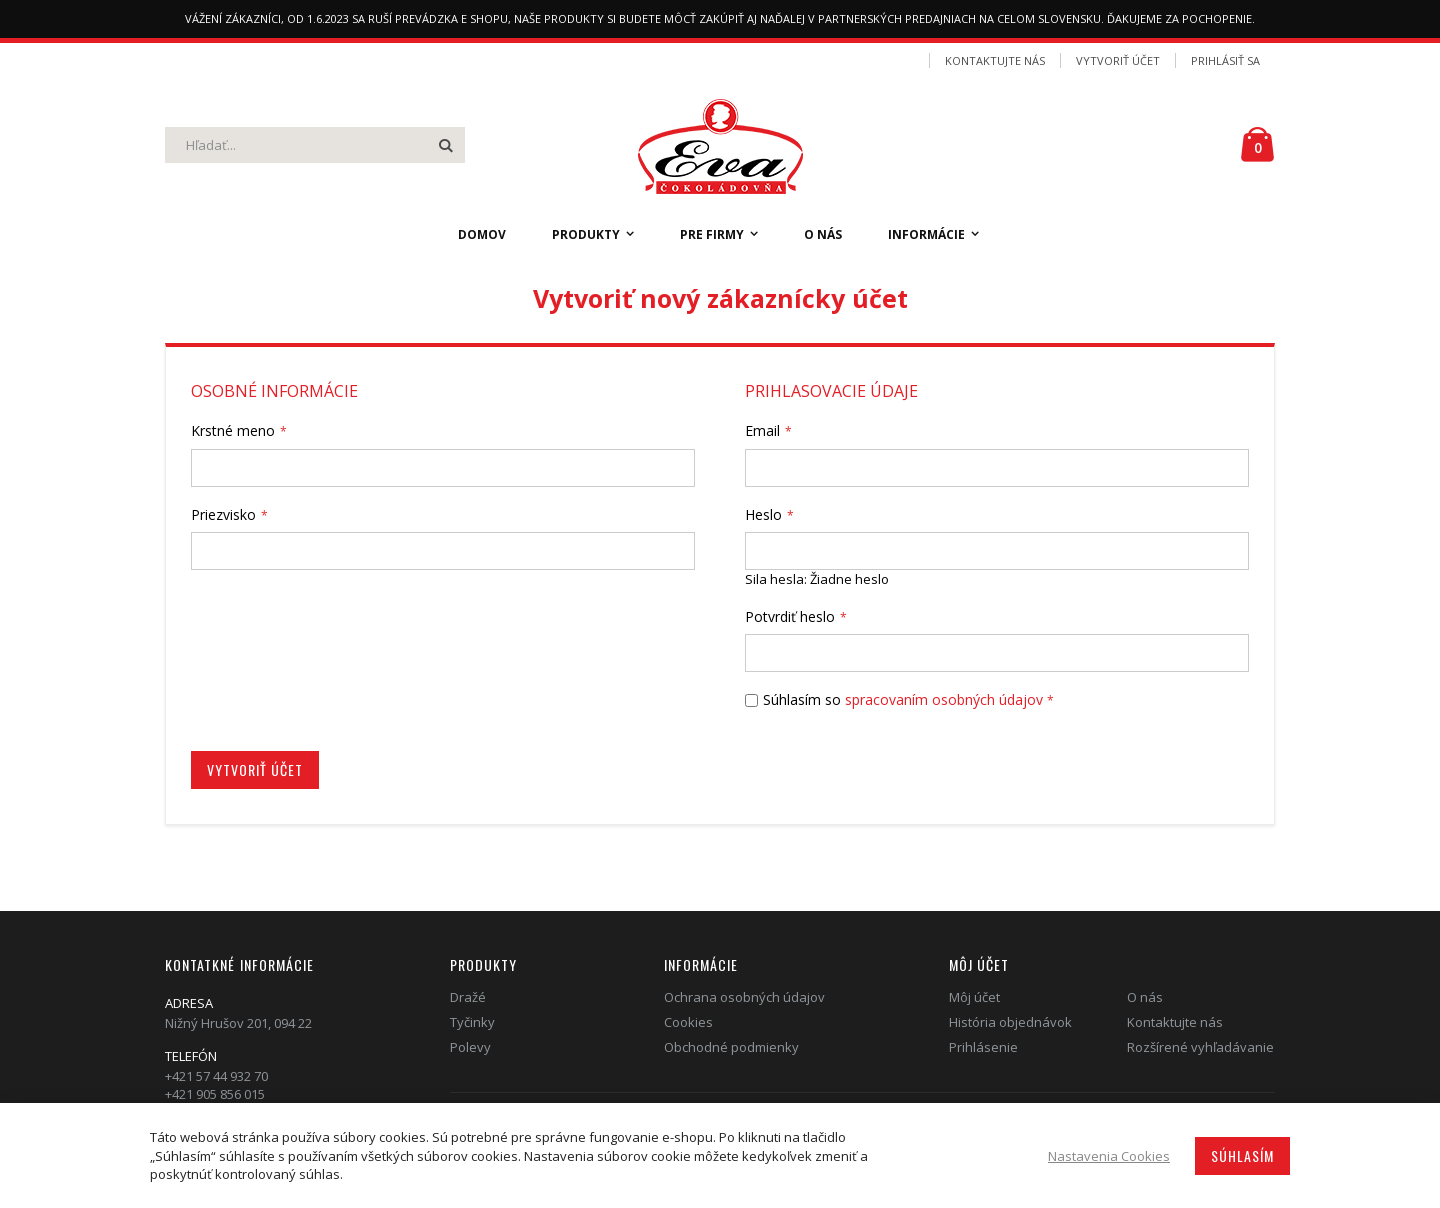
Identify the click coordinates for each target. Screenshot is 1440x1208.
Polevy (470, 1047)
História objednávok (1010, 1022)
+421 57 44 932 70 (216, 1076)
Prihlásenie (983, 1047)
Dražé (468, 997)
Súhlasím (1242, 1155)
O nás (1145, 997)
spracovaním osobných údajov (944, 699)
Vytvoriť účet (1118, 60)
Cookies (688, 1022)
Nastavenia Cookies (1109, 1156)
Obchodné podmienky (731, 1047)
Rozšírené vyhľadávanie (1200, 1047)
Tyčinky (472, 1022)
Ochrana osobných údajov (744, 997)
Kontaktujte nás (995, 60)
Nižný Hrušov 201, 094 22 (238, 1023)
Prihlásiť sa (1225, 60)
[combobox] (315, 145)
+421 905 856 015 (215, 1094)
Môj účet (974, 997)
